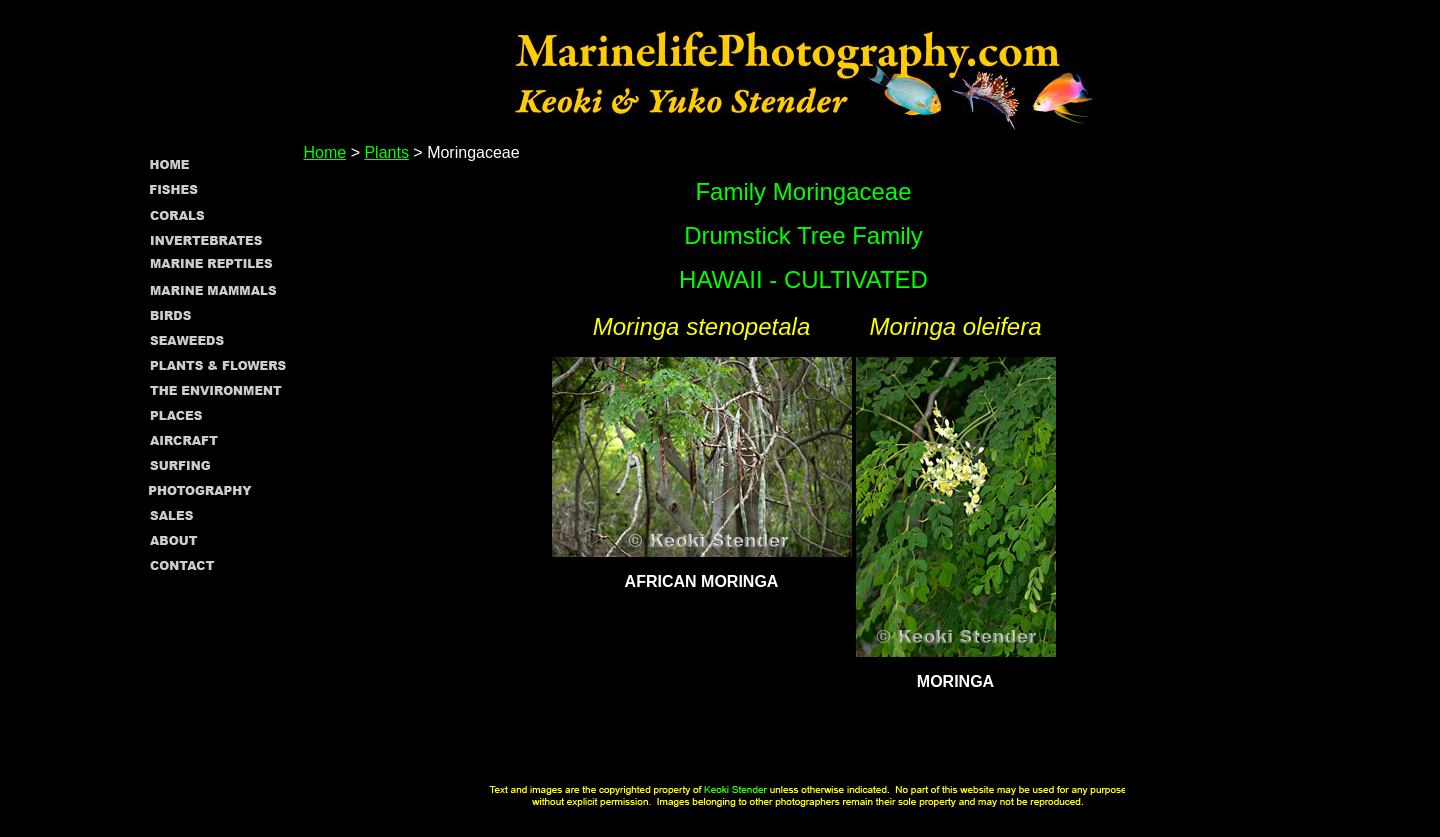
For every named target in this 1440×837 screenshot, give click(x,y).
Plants (386, 152)
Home (325, 152)
